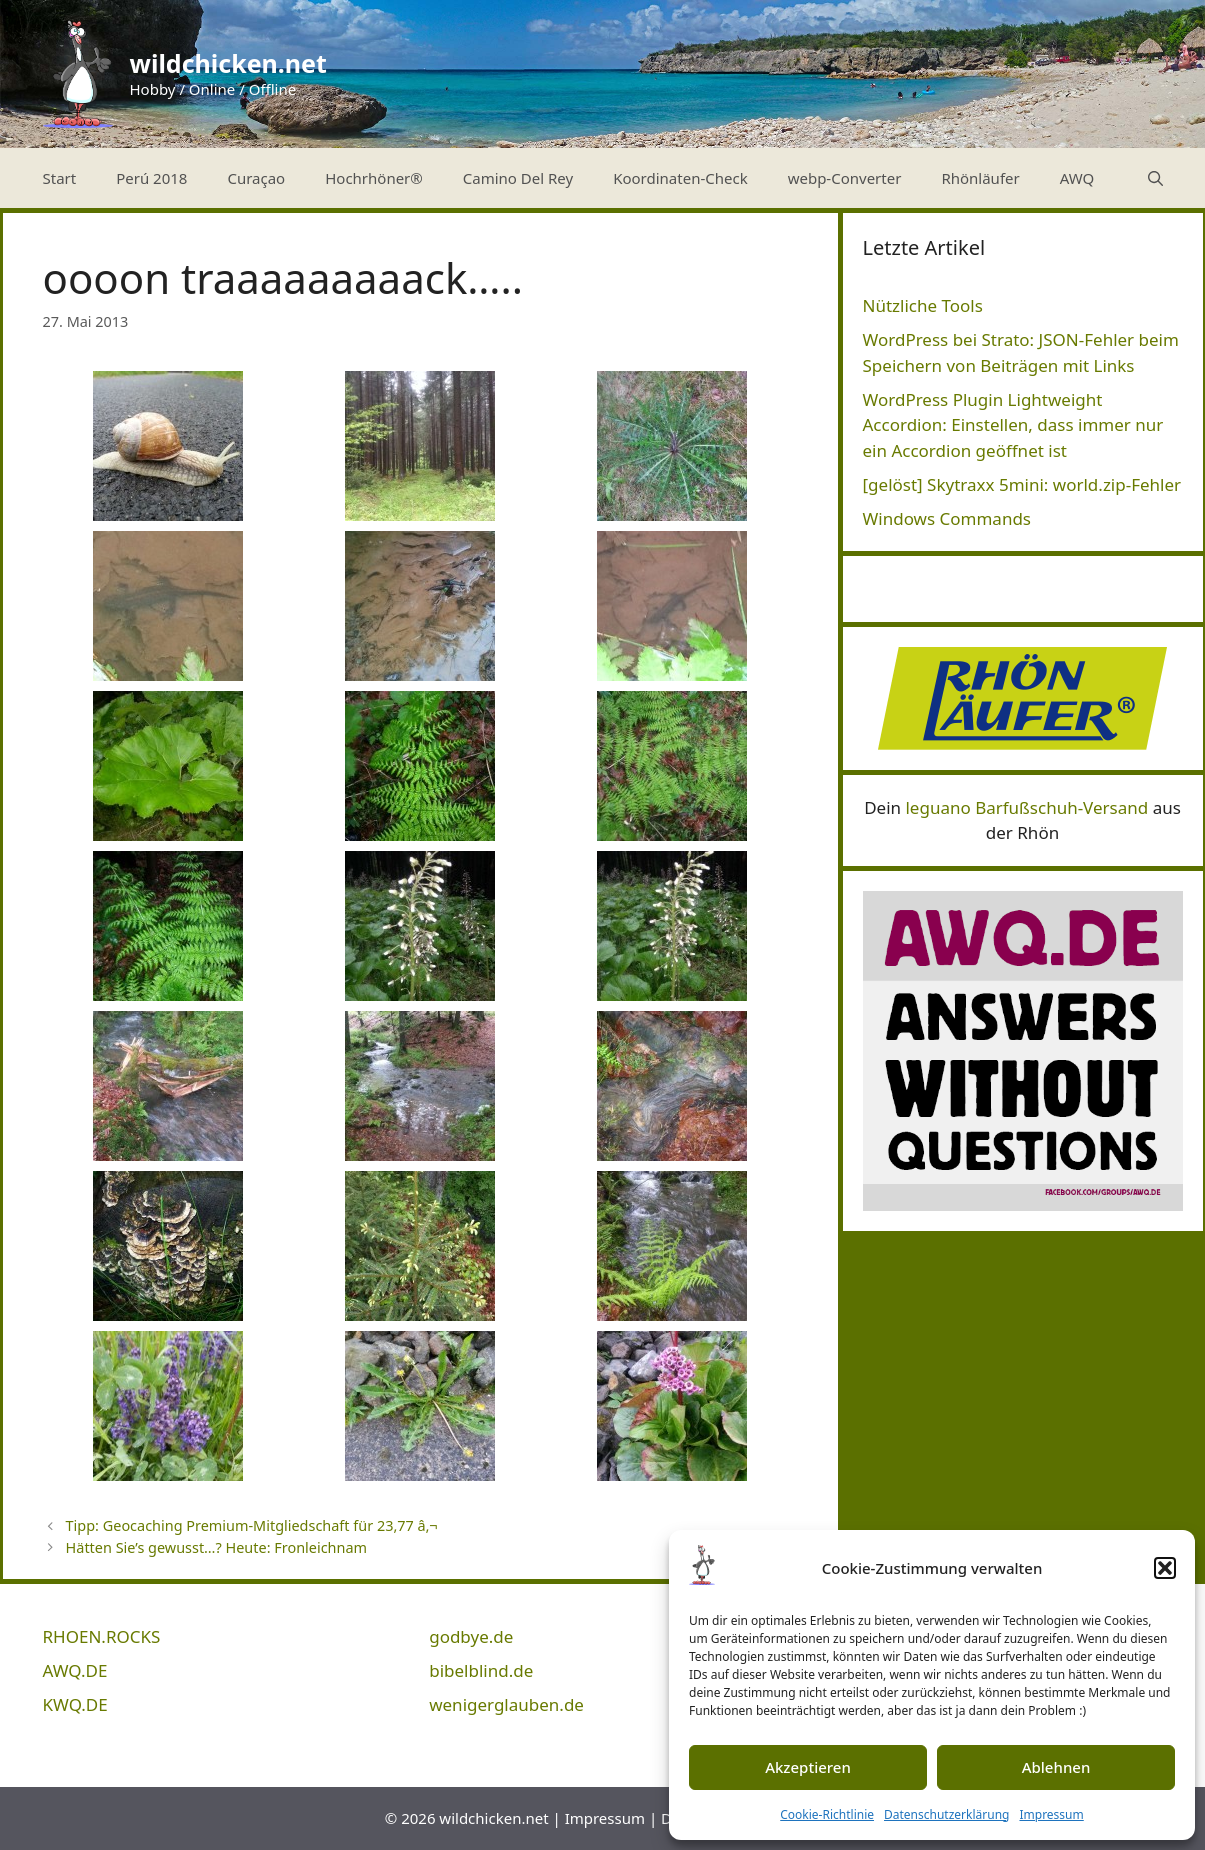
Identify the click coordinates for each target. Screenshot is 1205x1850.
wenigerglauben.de (506, 1704)
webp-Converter (845, 178)
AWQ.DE (75, 1670)
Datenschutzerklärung (946, 1814)
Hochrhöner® (374, 178)
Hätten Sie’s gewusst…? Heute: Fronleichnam (216, 1547)
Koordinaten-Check (680, 178)
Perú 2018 (151, 178)
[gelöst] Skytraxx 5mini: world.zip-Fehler (1022, 484)
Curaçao (256, 178)
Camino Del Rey (518, 178)
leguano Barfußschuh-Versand (1026, 807)
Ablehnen (1056, 1767)
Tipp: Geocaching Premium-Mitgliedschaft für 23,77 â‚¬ (252, 1525)
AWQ (1077, 178)
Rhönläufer (980, 178)
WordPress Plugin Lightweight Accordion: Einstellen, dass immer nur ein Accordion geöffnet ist (1013, 425)
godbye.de (471, 1636)
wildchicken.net (228, 63)
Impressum (1051, 1814)
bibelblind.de (481, 1670)
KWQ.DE (75, 1704)
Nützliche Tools (923, 305)
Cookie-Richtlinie (827, 1814)
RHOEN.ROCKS (102, 1636)
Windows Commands (947, 518)
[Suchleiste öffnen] (1155, 178)
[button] (1165, 1568)
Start (60, 178)
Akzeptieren (808, 1767)
